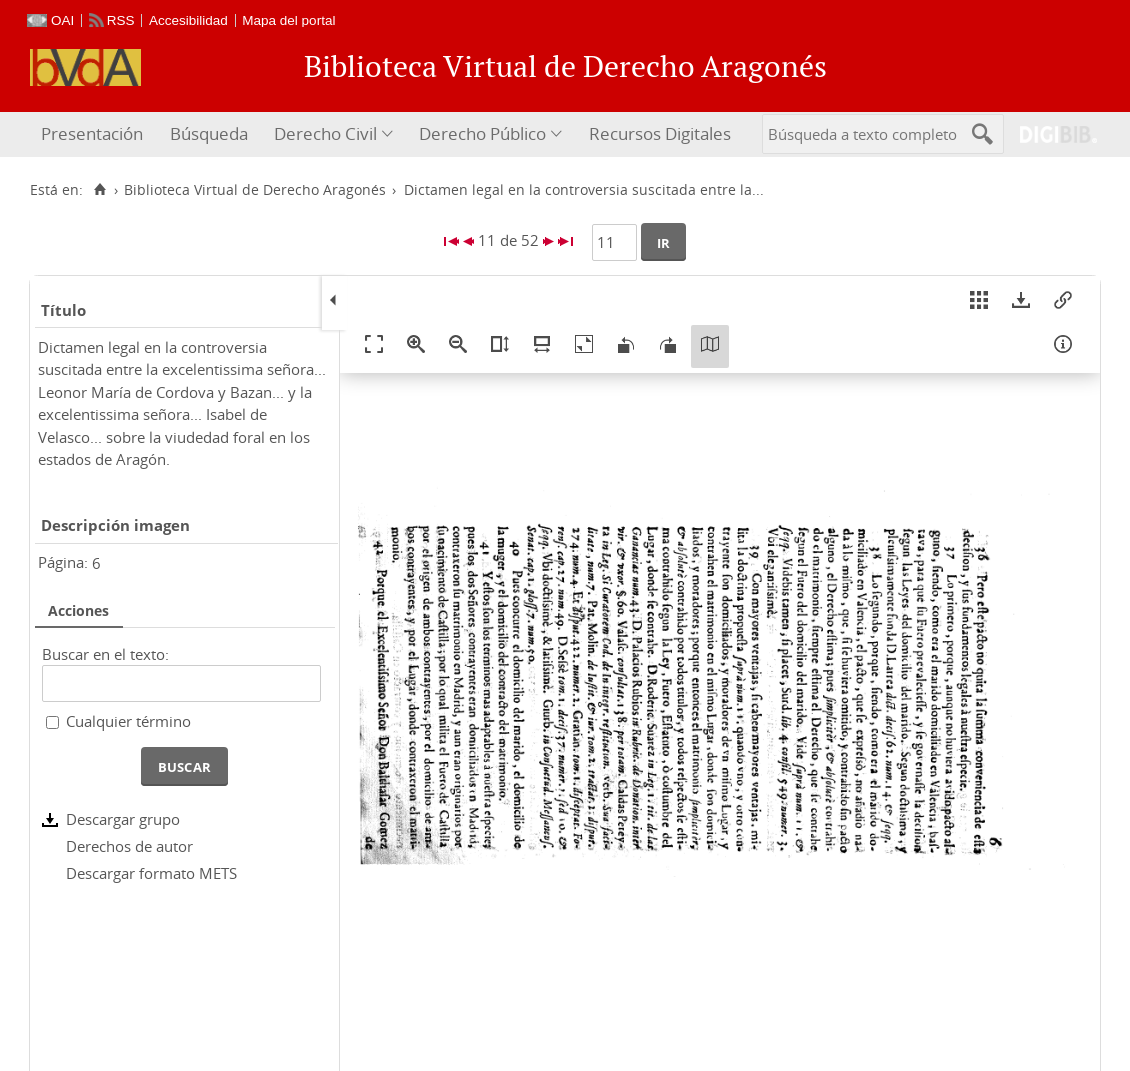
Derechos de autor (129, 846)
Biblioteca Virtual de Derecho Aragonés (255, 190)
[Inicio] (99, 190)
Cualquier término (128, 721)
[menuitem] (94, 134)
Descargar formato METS (151, 873)
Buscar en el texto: (105, 654)
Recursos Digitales (660, 133)
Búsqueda (209, 133)
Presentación (92, 133)
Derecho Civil (325, 133)
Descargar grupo (123, 819)
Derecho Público (482, 133)
